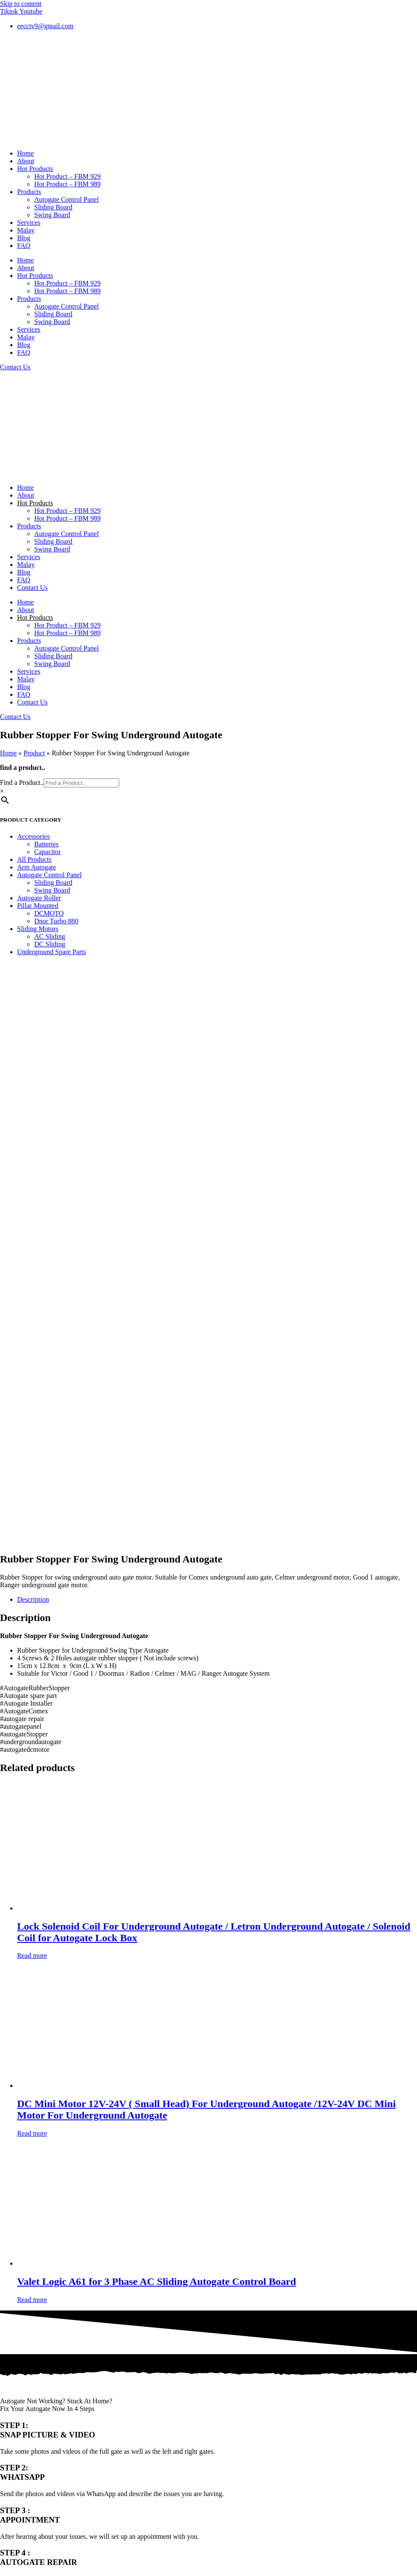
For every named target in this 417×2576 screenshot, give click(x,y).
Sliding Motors (37, 928)
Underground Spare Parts (51, 951)
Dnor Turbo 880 (56, 921)
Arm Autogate (36, 867)
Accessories (33, 836)
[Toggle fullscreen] (12, 2463)
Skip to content (20, 3)
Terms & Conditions (28, 2424)
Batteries (46, 844)
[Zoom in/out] (3, 2463)
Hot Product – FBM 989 (67, 184)
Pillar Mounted (37, 905)
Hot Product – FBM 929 (67, 176)
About (25, 161)
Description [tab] (33, 1040)
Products (29, 191)
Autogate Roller (39, 898)
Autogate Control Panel (66, 199)
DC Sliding (49, 944)
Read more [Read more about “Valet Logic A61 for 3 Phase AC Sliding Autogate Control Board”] (32, 1740)
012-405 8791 (42, 2248)
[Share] (20, 2463)
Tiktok (9, 2408)
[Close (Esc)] (29, 2463)
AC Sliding (49, 936)
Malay (26, 230)
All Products (34, 859)
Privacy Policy (20, 2431)
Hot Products (35, 168)
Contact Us (32, 587)
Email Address (21, 2092)
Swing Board (52, 214)
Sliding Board (53, 207)
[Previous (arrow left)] (3, 2471)
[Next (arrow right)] (12, 2471)
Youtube (11, 2416)
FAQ (23, 245)
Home (25, 153)
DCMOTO (49, 913)
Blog (23, 238)
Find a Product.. (22, 782)
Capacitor (47, 851)
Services (28, 222)
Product (34, 753)
